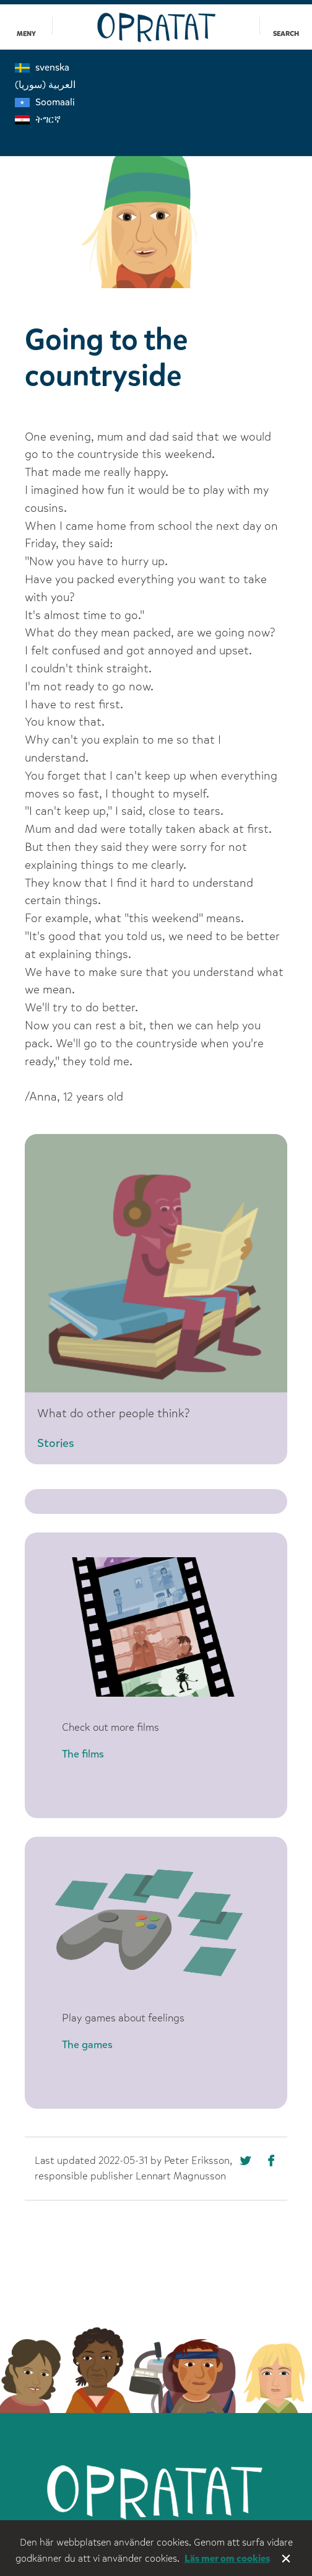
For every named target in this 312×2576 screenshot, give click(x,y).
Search (286, 33)
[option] (156, 206)
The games (87, 2045)
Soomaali (45, 101)
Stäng (287, 2560)
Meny (26, 33)
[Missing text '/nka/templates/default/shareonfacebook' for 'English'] (247, 2163)
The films (83, 1754)
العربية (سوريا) (45, 84)
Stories (55, 1443)
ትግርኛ (38, 119)
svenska (42, 67)
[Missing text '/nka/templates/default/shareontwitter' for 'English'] (274, 2163)
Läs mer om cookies (227, 2558)
